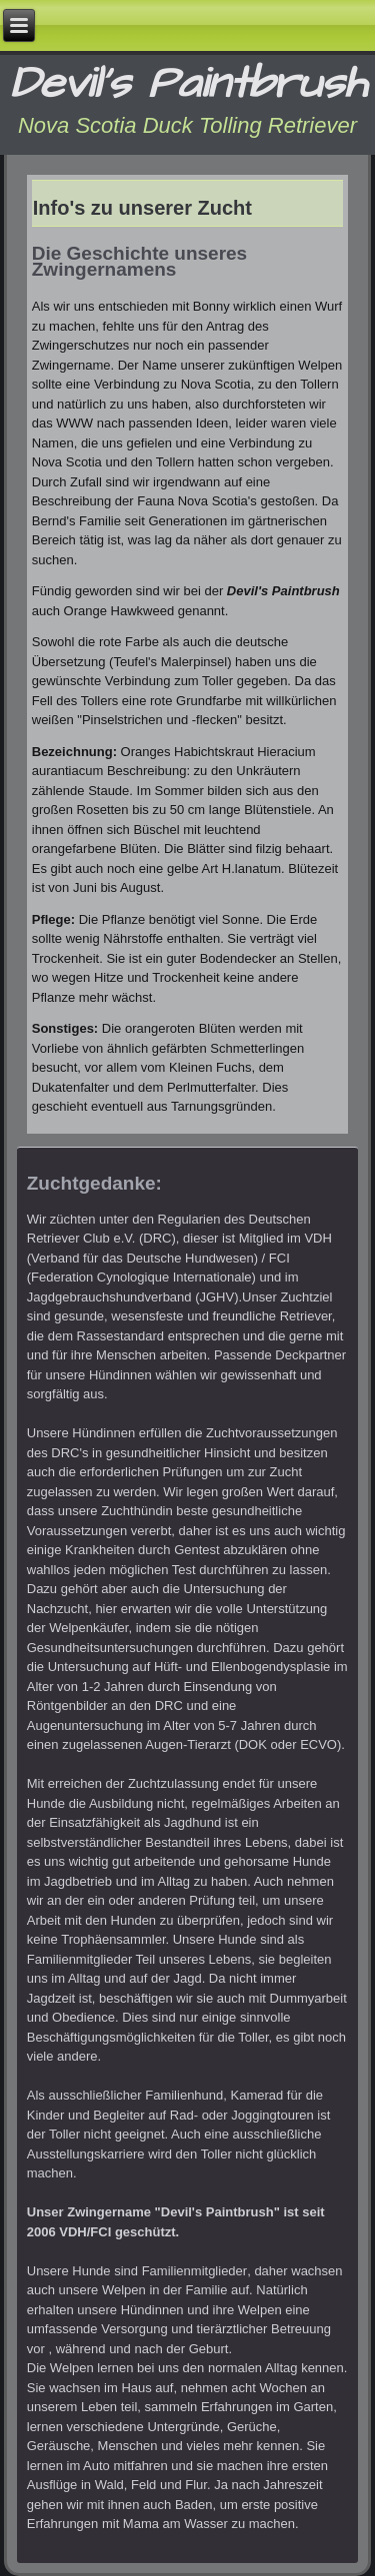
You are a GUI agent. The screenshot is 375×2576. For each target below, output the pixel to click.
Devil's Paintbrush (188, 84)
